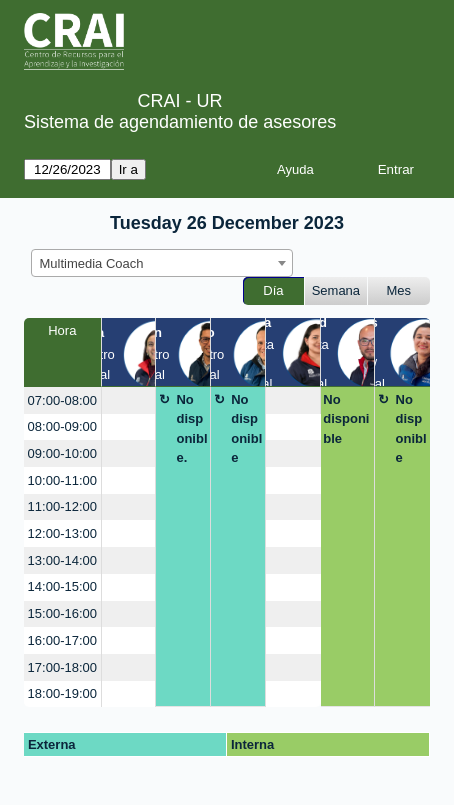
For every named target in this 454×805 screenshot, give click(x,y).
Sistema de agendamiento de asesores (180, 122)
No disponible (246, 429)
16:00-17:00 (62, 640)
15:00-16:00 (62, 613)
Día (273, 290)
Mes (399, 290)
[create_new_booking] (129, 400)
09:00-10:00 (62, 453)
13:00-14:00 (62, 560)
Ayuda (295, 169)
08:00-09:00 (62, 426)
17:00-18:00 (62, 667)
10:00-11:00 (62, 480)
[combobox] (162, 263)
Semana (336, 290)
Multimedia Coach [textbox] (92, 263)
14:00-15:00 (62, 586)
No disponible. (191, 429)
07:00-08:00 (62, 400)
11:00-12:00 (62, 506)
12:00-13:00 (62, 533)
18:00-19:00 (62, 693)
